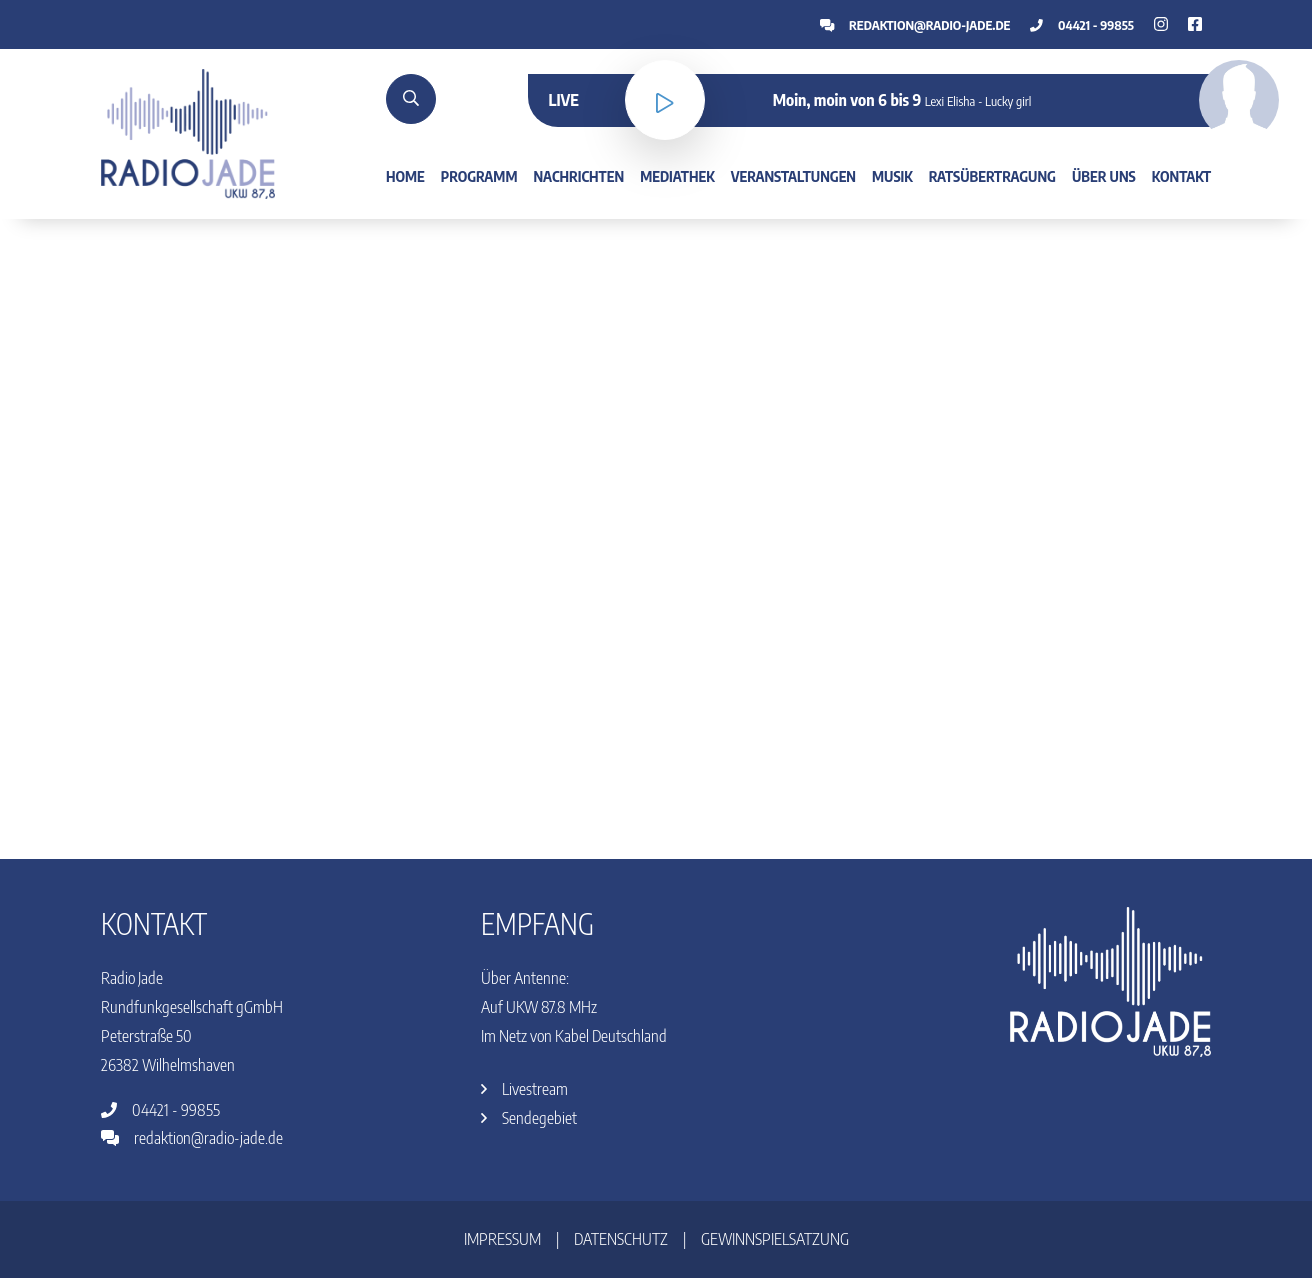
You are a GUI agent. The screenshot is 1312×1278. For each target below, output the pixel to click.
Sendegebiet (529, 1118)
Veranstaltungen (793, 176)
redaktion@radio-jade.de (915, 25)
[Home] (188, 132)
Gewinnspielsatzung (775, 1239)
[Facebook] (1161, 24)
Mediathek (677, 176)
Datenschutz (621, 1239)
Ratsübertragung (992, 176)
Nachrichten (578, 176)
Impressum (502, 1239)
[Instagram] (1195, 24)
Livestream (524, 1089)
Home (405, 176)
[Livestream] (665, 100)
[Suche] (411, 99)
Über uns (1104, 176)
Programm (479, 176)
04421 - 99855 (1082, 25)
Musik (892, 176)
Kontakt (1181, 176)
